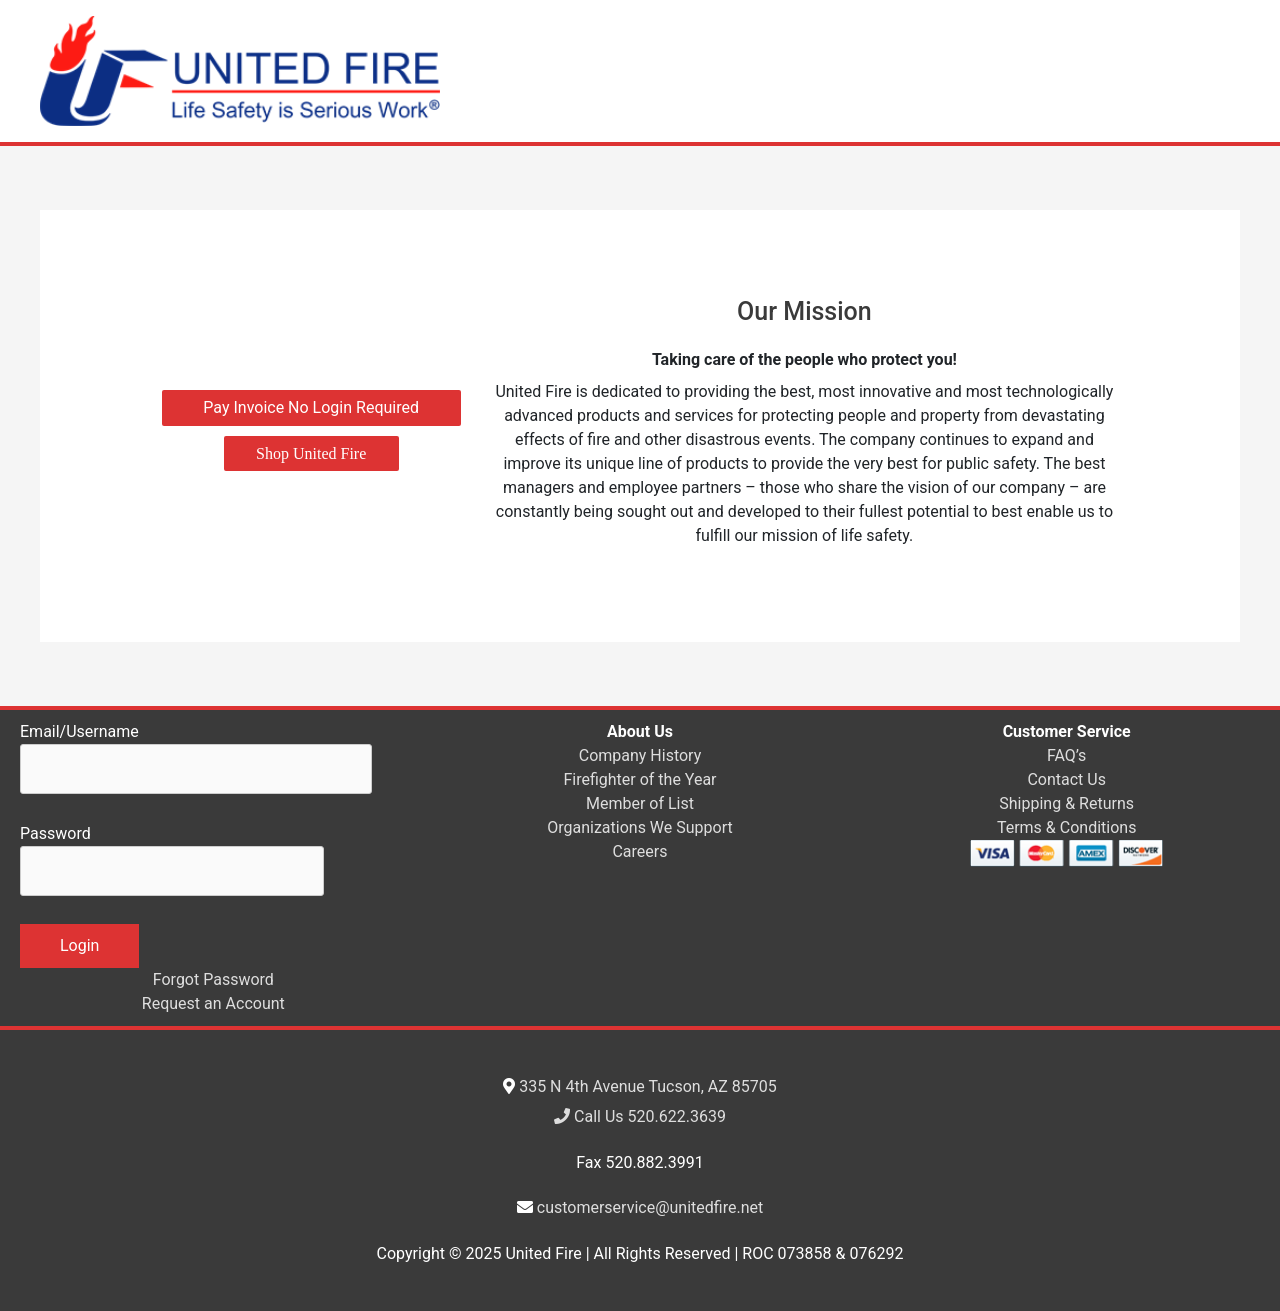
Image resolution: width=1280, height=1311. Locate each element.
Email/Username (196, 758)
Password (172, 860)
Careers (639, 851)
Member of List (640, 803)
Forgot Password (213, 979)
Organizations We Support (640, 827)
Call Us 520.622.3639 (640, 1116)
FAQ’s (1066, 755)
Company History (640, 755)
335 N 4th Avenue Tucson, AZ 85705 (648, 1086)
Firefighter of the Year (639, 779)
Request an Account (213, 1003)
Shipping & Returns (1066, 803)
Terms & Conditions (1067, 827)
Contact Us (1066, 779)
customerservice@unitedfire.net (650, 1207)
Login (79, 945)
